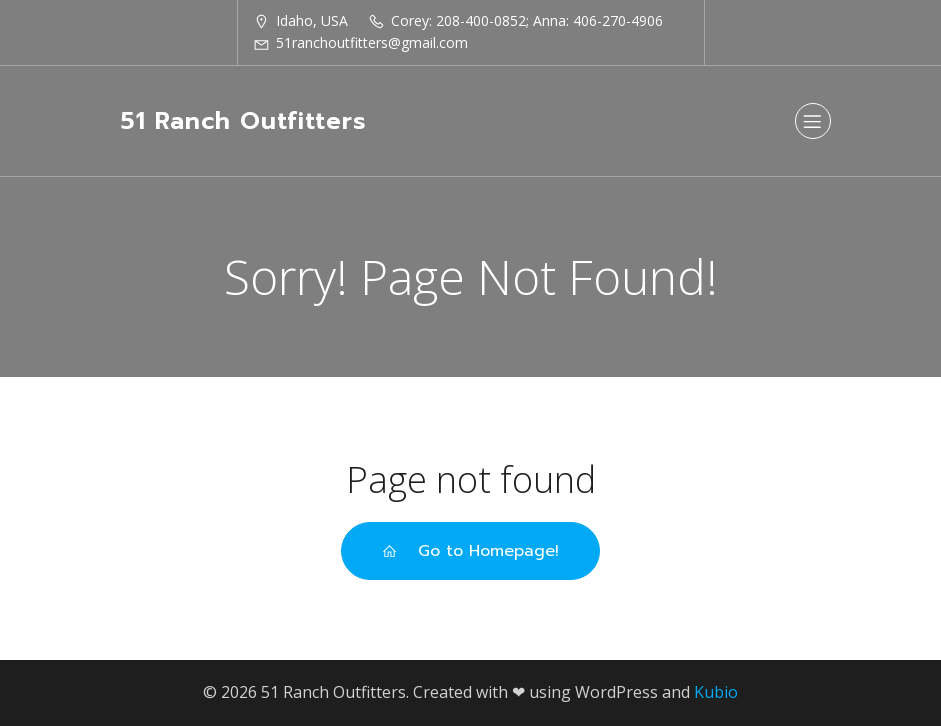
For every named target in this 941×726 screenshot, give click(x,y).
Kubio (716, 692)
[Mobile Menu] (813, 121)
